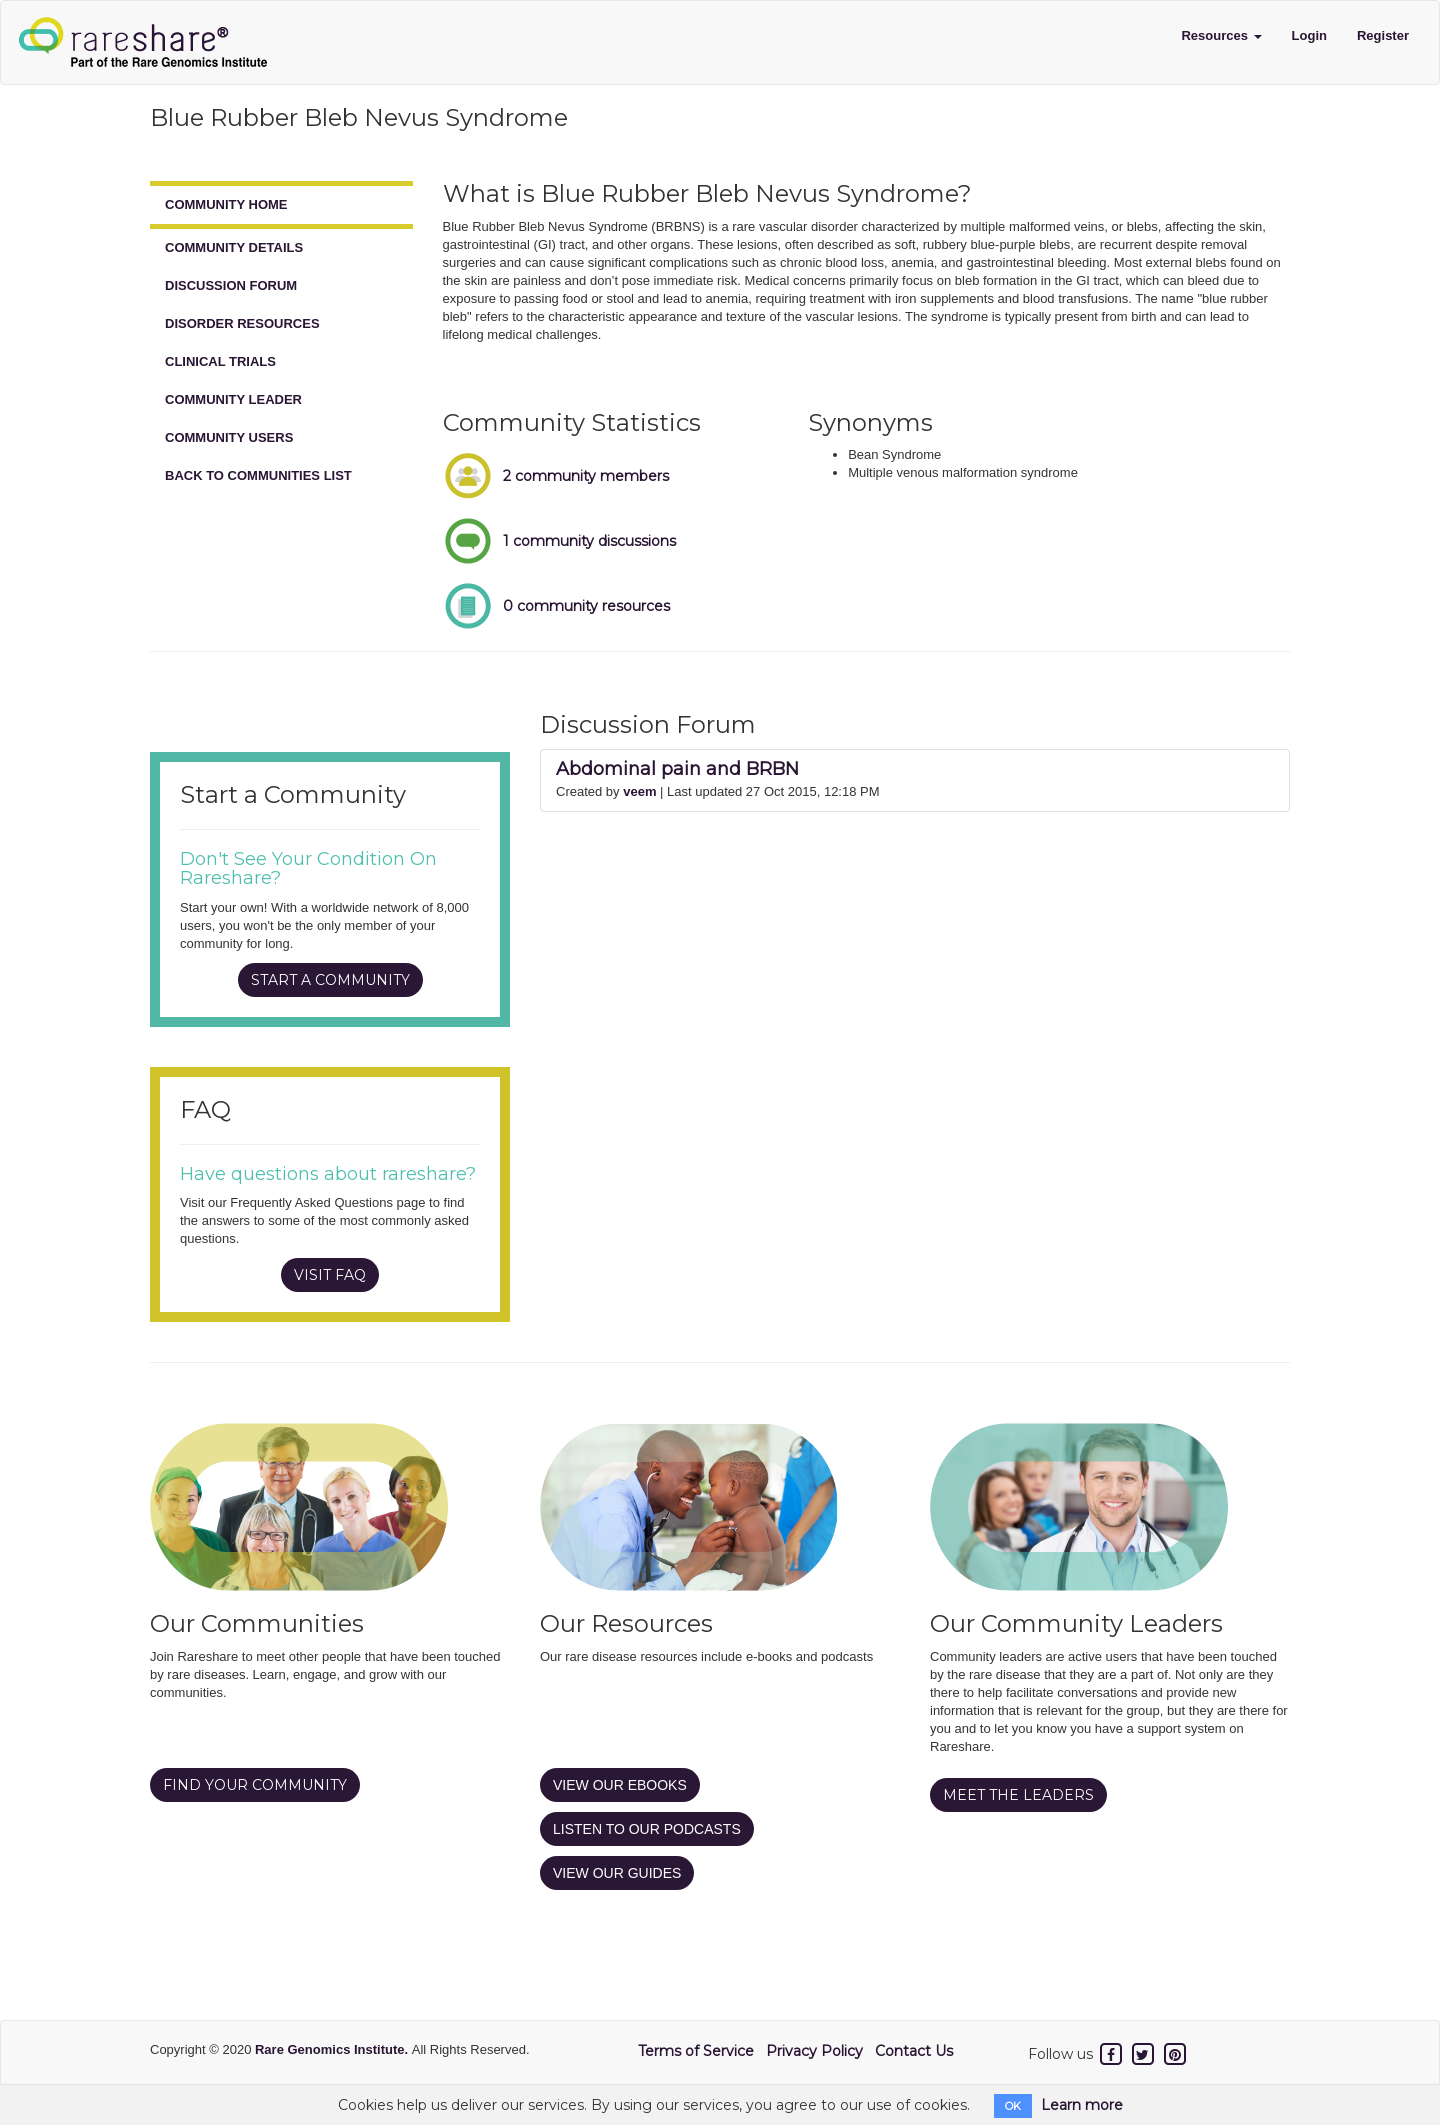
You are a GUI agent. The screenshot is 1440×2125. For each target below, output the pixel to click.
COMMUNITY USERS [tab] (229, 437)
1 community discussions (589, 541)
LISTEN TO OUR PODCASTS (647, 1829)
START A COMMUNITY (330, 980)
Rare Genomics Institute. (333, 2049)
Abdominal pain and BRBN (677, 769)
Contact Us (914, 2051)
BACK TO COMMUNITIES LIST (258, 475)
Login (1309, 35)
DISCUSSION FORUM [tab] (231, 285)
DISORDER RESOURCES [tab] (242, 323)
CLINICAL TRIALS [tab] (220, 361)
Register (1383, 35)
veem (639, 791)
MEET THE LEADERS (1018, 1795)
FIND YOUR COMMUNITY (255, 1785)
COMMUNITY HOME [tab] (226, 204)
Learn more (1082, 2105)
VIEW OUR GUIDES (617, 1873)
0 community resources (586, 606)
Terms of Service (696, 2051)
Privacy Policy (814, 2051)
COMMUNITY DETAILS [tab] (234, 247)
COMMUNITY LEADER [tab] (233, 399)
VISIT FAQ (330, 1275)
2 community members (586, 476)
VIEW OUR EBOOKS (620, 1785)
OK (1013, 2106)
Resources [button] (1221, 35)
